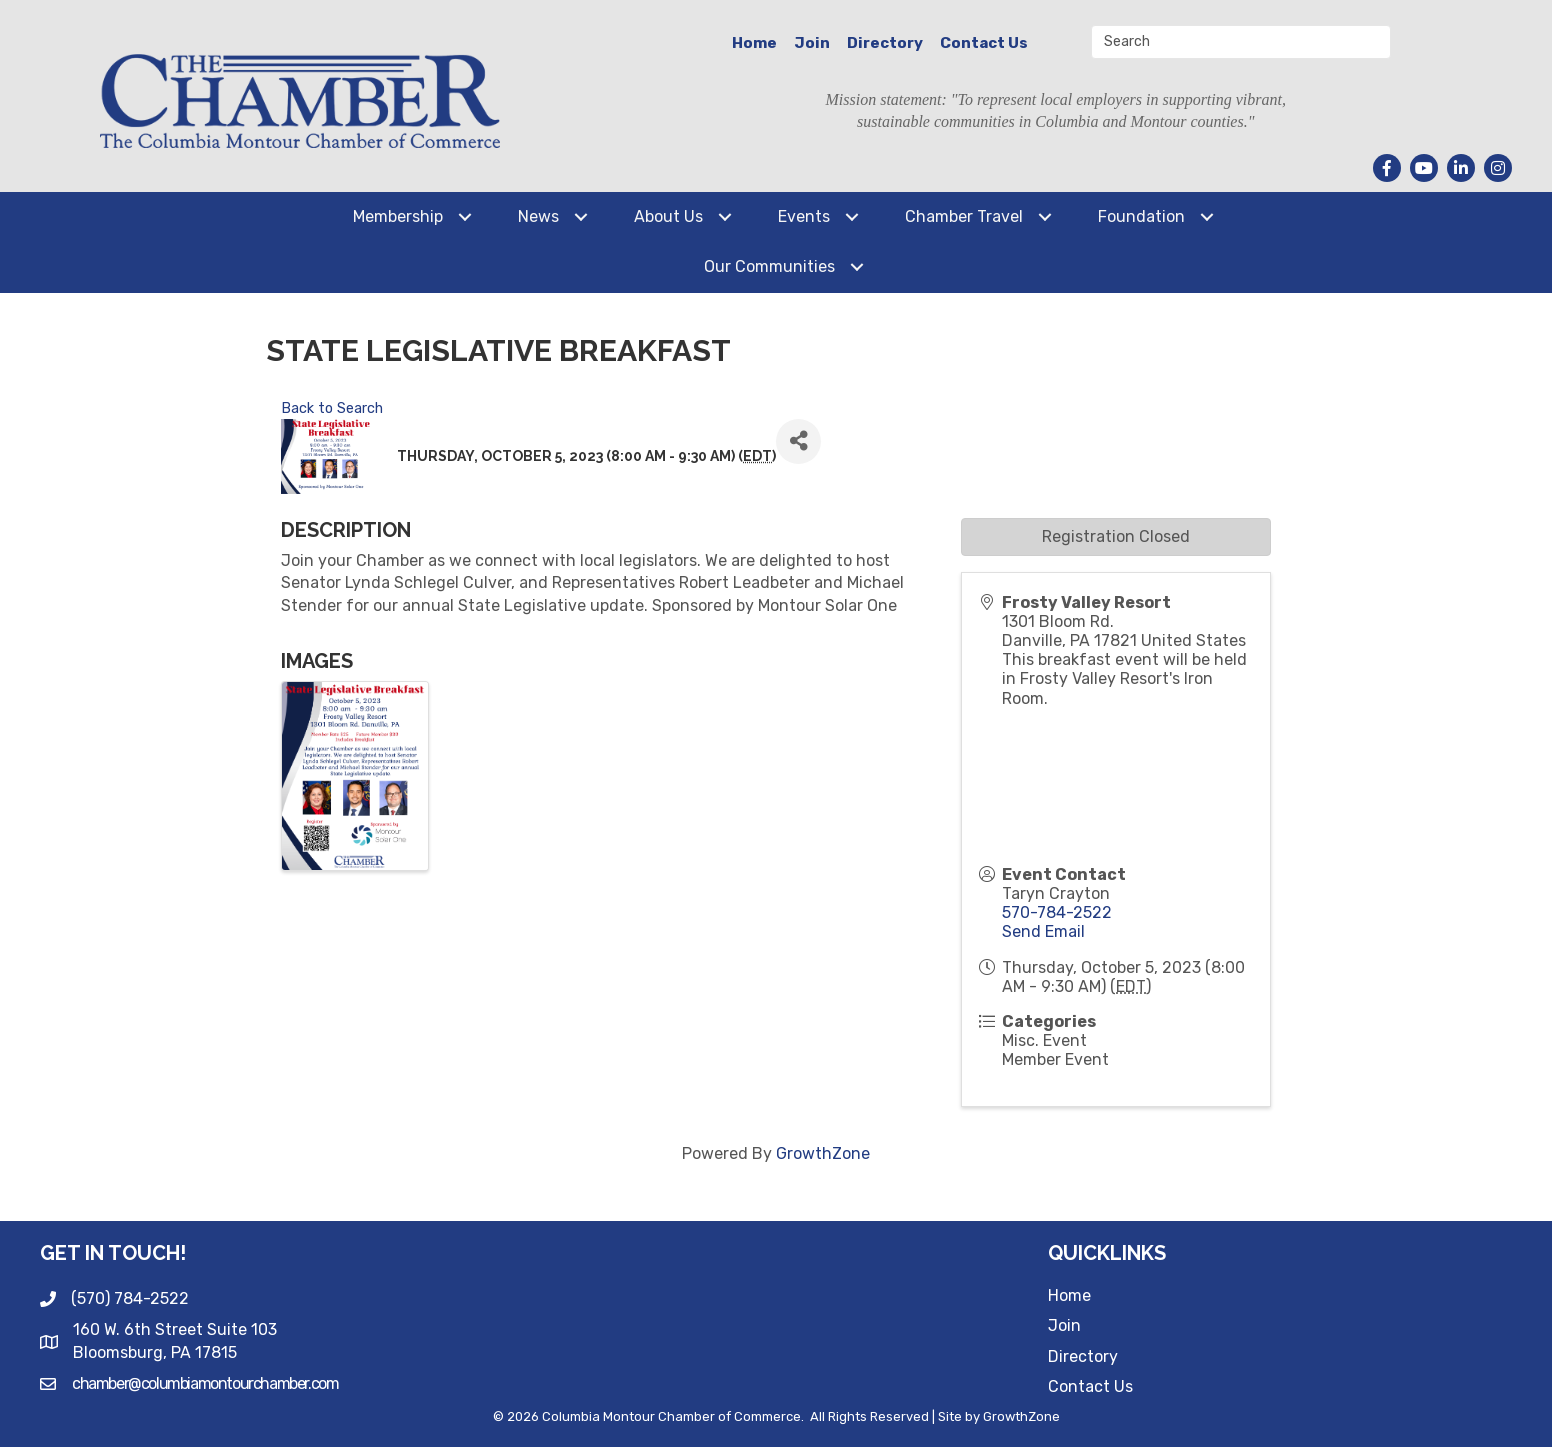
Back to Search (332, 408)
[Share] (798, 441)
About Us (668, 216)
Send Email (1043, 931)
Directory (885, 43)
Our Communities (769, 266)
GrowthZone (823, 1153)
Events (804, 216)
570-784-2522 (1057, 912)
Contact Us (984, 43)
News (538, 216)
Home (754, 43)
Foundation (1141, 216)
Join (812, 43)
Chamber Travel (964, 216)
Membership (398, 216)
